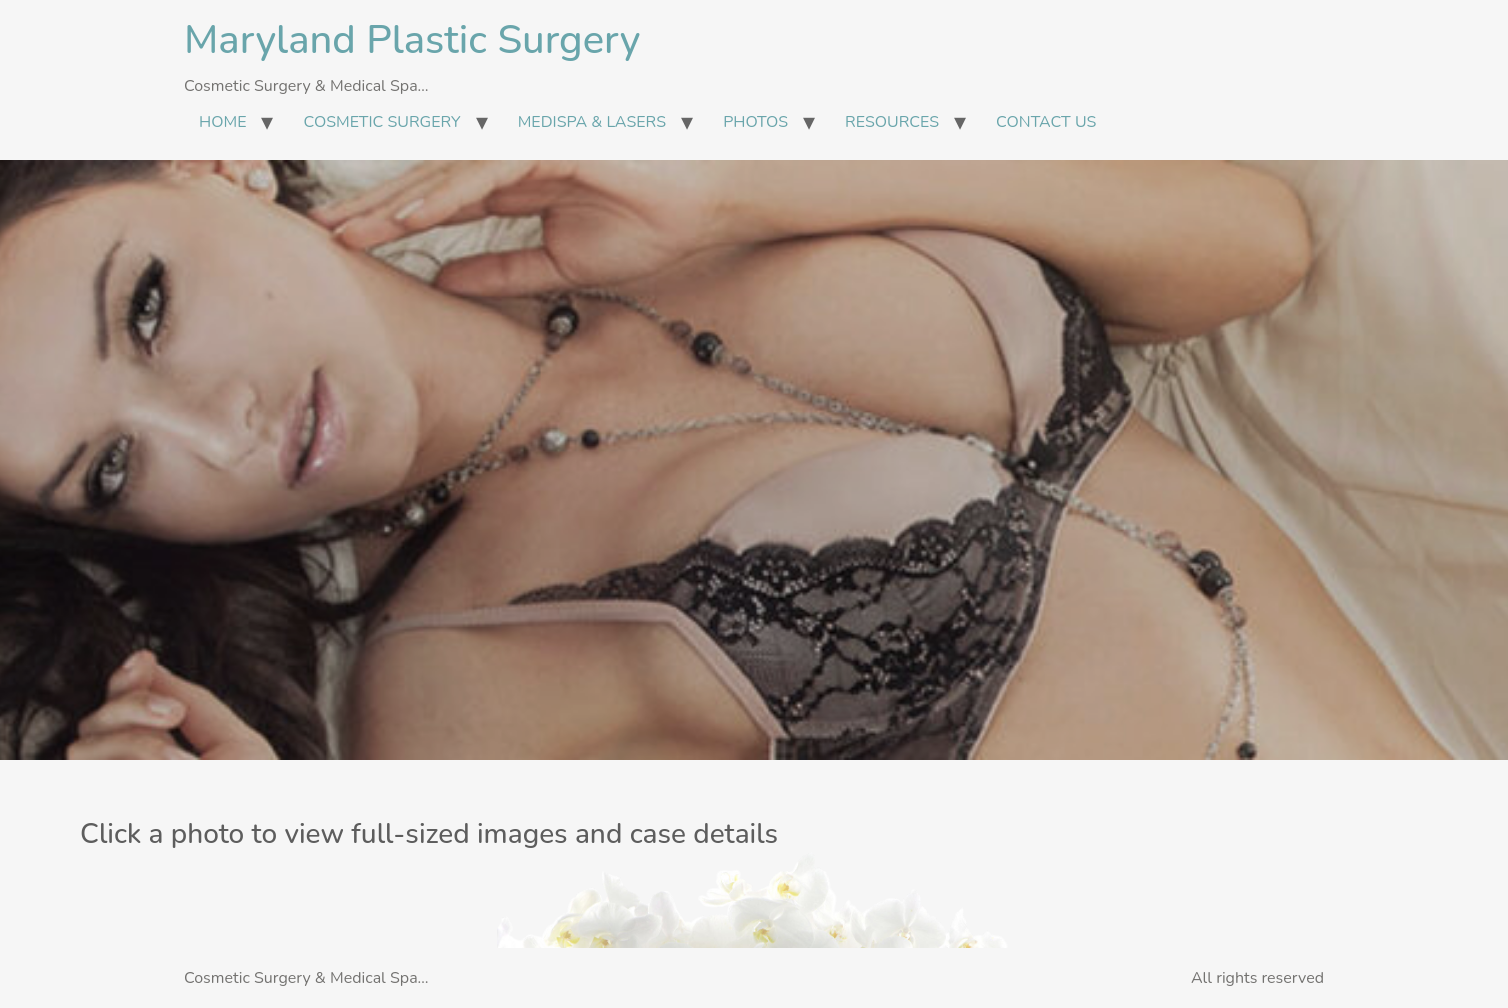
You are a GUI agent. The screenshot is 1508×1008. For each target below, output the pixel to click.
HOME (222, 122)
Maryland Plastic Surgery (412, 40)
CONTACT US (1046, 122)
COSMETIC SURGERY (381, 122)
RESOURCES (892, 122)
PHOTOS (755, 122)
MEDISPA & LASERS (592, 122)
